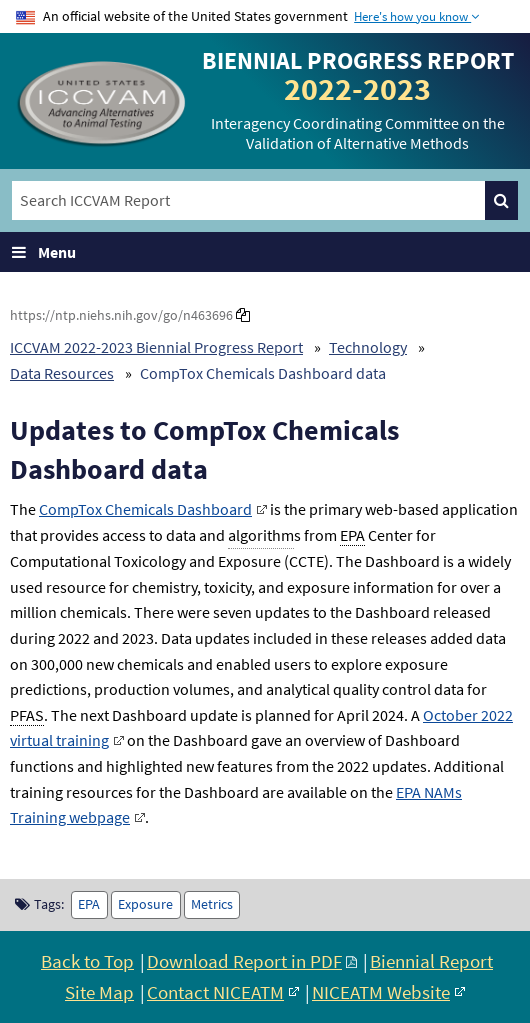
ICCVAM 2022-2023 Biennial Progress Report (156, 347)
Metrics (212, 904)
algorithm (261, 535)
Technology (368, 347)
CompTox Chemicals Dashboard (145, 509)
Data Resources (62, 373)
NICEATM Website (381, 992)
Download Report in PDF (244, 961)
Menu (57, 252)
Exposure (145, 904)
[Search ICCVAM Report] (248, 200)
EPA (89, 904)
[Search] (501, 200)
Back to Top (87, 961)
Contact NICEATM (215, 992)
